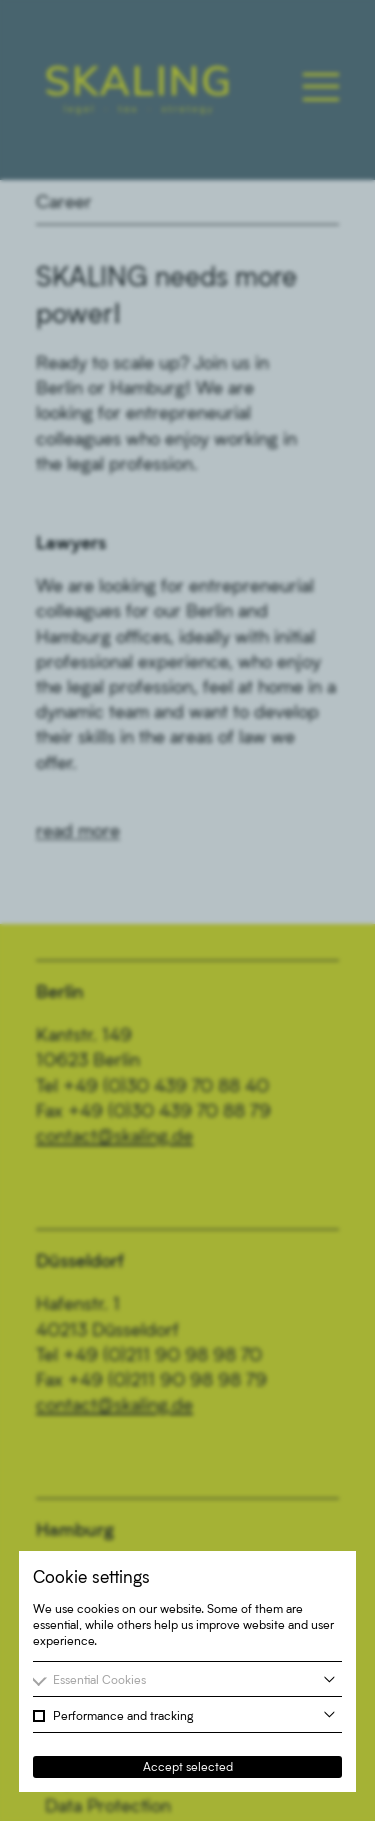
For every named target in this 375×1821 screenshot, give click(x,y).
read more (78, 830)
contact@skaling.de (114, 1135)
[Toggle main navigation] (321, 87)
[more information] (329, 1679)
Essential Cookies (99, 1679)
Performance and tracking (123, 1715)
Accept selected (188, 1766)
